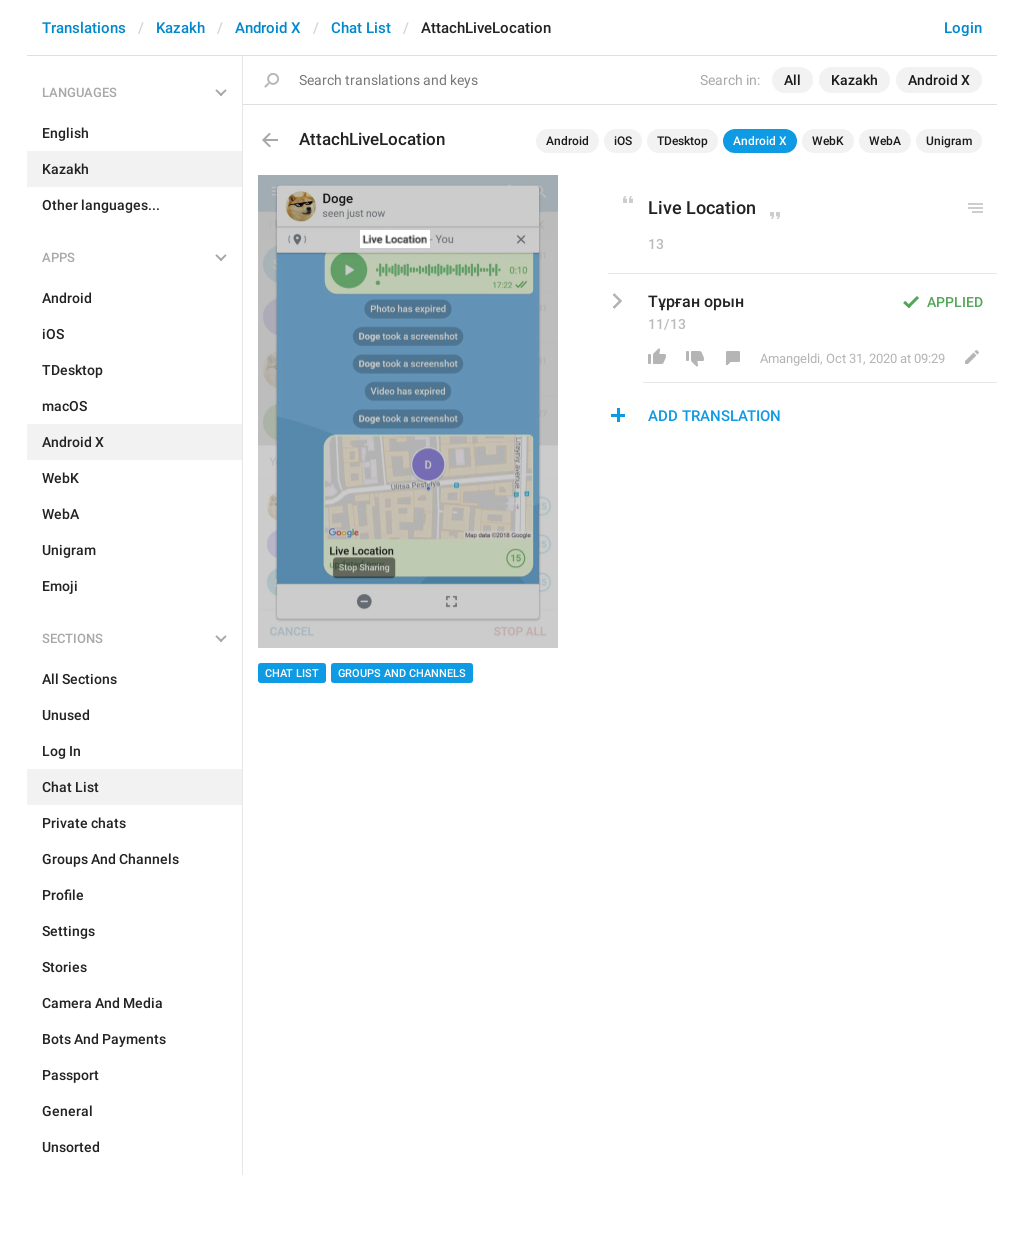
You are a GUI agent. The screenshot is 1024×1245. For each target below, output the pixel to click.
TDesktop (682, 141)
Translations (84, 28)
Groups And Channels (402, 673)
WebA (885, 141)
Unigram (949, 141)
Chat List (361, 28)
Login (963, 28)
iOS (623, 141)
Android (567, 141)
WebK (828, 141)
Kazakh (180, 28)
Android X (268, 28)
